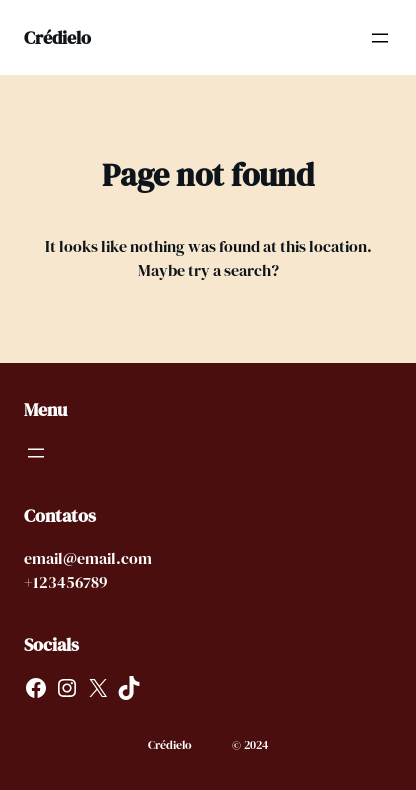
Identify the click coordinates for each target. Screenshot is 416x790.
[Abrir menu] (380, 38)
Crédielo (57, 37)
